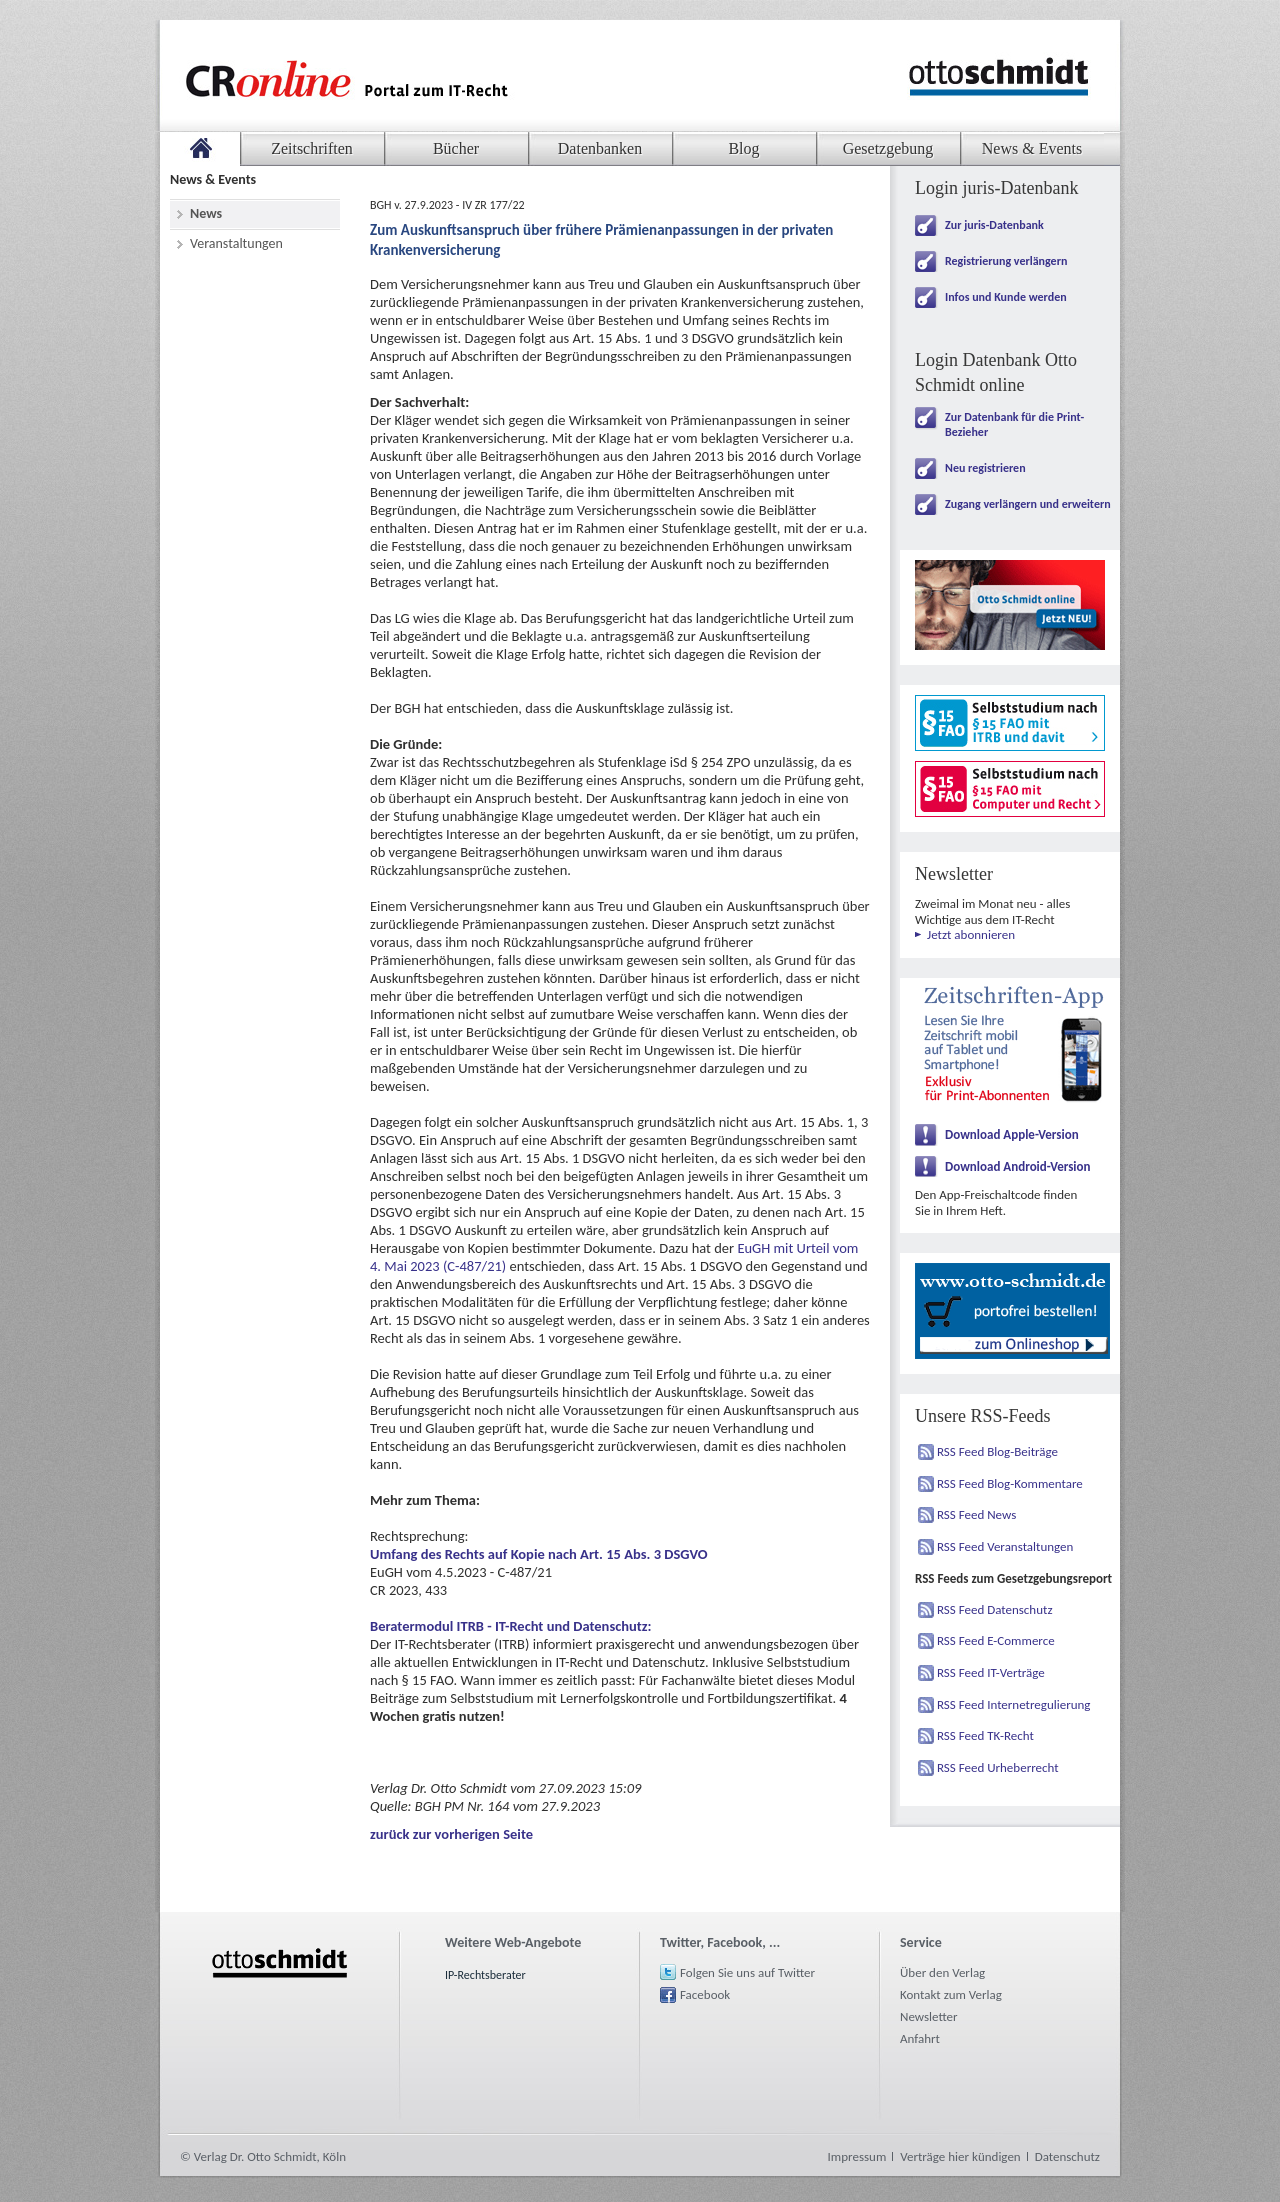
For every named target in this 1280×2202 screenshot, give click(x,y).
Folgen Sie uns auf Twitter (747, 1972)
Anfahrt (920, 2038)
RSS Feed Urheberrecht (998, 1767)
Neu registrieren (985, 468)
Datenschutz (1067, 2156)
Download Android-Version (1018, 1166)
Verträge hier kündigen (960, 2156)
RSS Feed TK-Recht (985, 1735)
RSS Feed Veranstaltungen (1005, 1546)
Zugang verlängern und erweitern (1028, 504)
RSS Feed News (976, 1514)
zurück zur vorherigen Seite (451, 1834)
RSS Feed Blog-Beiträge (997, 1451)
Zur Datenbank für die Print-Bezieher (1014, 424)
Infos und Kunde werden (1006, 297)
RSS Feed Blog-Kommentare (1010, 1483)
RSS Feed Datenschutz (995, 1609)
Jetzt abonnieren (971, 934)
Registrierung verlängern (1006, 261)
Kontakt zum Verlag (951, 1994)
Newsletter (929, 2016)
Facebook (705, 1994)
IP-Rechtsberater (485, 1975)
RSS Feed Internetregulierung (1014, 1704)
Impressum (857, 2156)
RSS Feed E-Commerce (996, 1640)
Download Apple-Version (1012, 1134)
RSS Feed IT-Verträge (991, 1672)
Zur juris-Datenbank (994, 225)
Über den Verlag (942, 1972)
